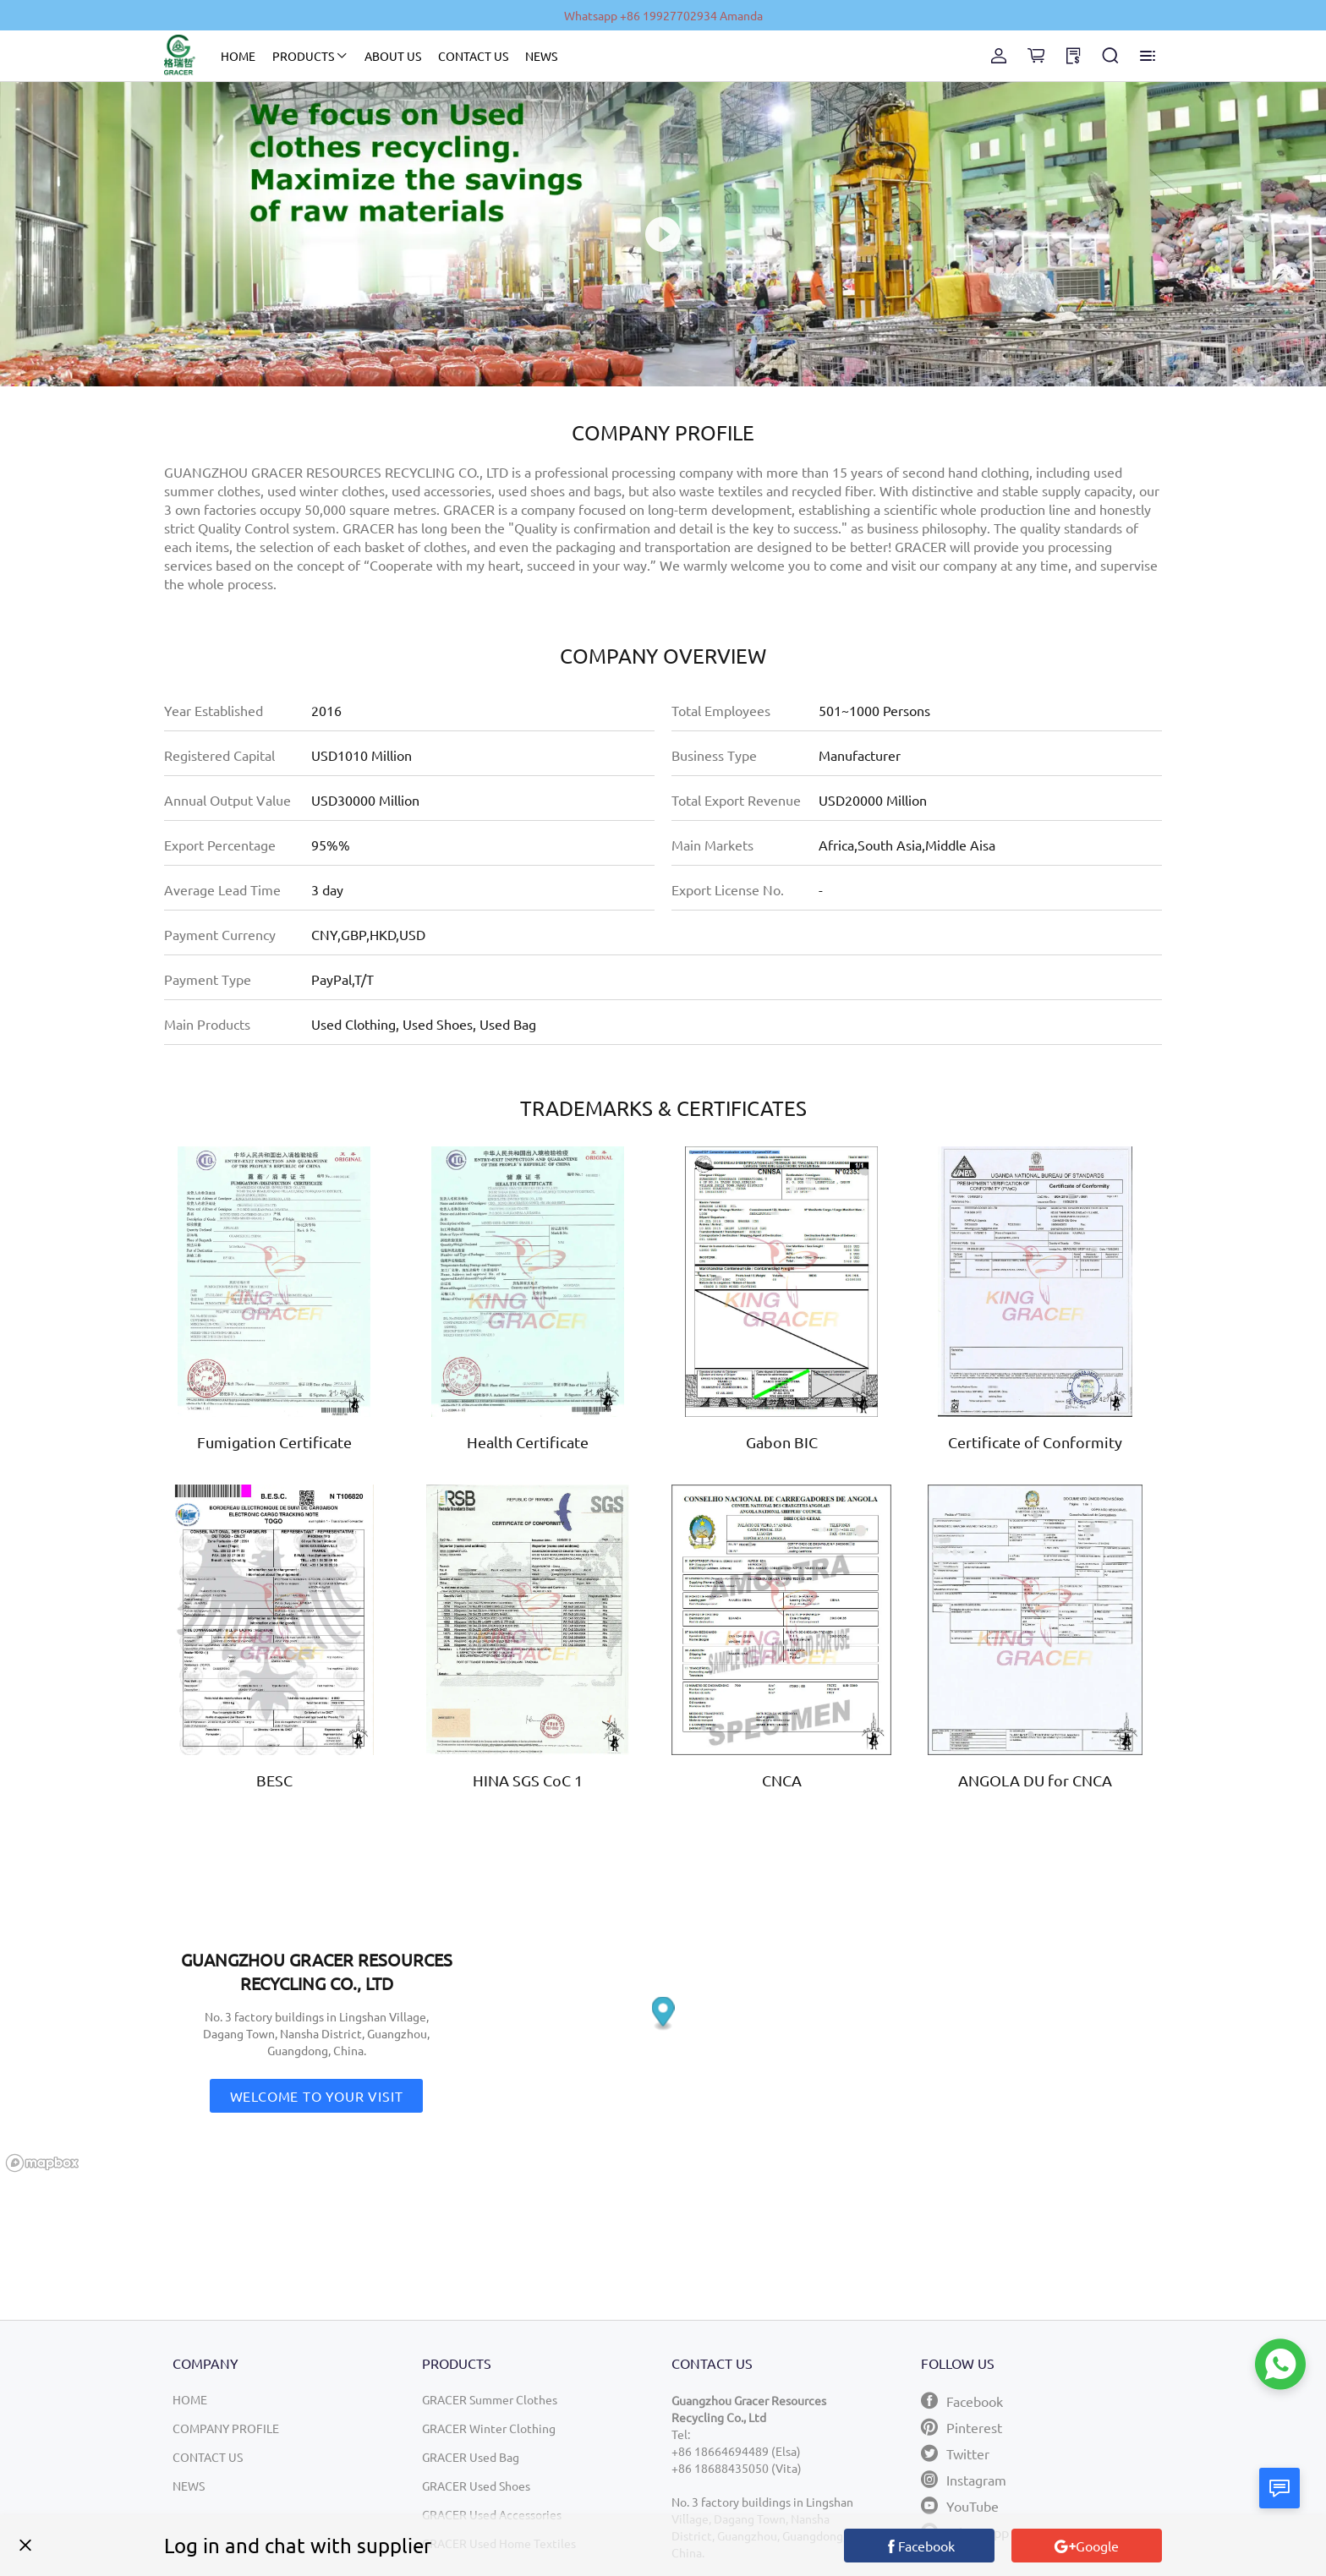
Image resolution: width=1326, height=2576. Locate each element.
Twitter (955, 2453)
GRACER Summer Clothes (489, 2399)
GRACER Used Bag (470, 2456)
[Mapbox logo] (42, 2163)
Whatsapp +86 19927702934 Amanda (663, 15)
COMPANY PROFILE (226, 2428)
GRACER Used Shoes (476, 2485)
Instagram (963, 2479)
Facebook (962, 2400)
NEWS (541, 55)
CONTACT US (473, 55)
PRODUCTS (303, 55)
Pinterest (961, 2427)
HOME (238, 55)
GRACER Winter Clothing (489, 2428)
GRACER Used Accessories (492, 2514)
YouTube (960, 2505)
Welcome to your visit (316, 2095)
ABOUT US (392, 55)
